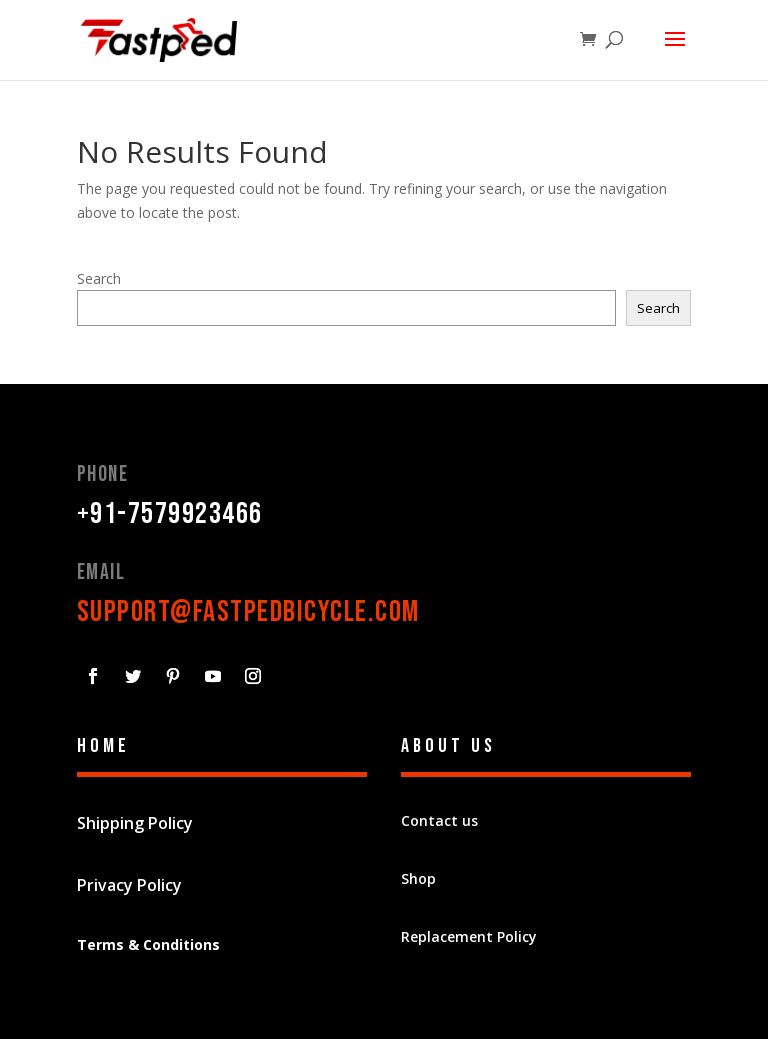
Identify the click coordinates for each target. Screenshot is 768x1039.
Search (99, 278)
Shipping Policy (135, 823)
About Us (448, 746)
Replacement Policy (469, 936)
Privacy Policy (129, 885)
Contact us (439, 820)
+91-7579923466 (170, 514)
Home (103, 746)
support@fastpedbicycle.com (248, 612)
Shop (418, 878)
